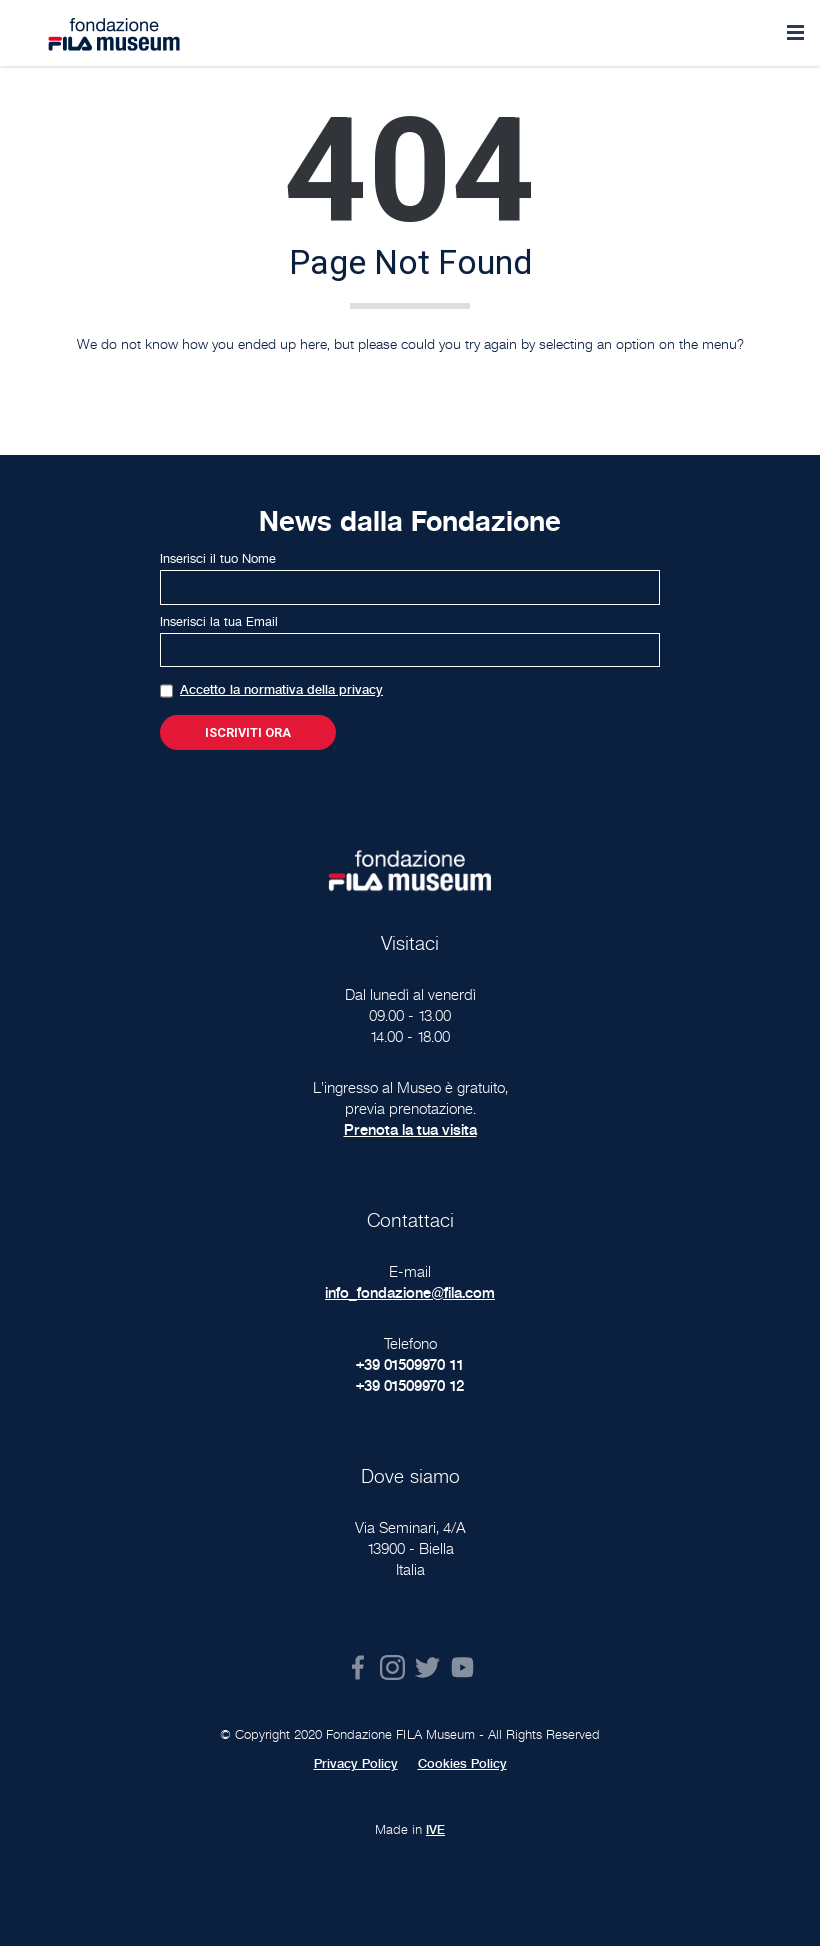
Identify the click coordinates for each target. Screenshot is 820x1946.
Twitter (427, 1667)
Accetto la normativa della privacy (281, 690)
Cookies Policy (462, 1764)
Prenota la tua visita (410, 1129)
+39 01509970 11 (410, 1364)
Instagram (392, 1667)
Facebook (357, 1667)
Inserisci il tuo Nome (218, 559)
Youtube (462, 1667)
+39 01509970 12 (410, 1385)
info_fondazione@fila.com (410, 1292)
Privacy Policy (356, 1764)
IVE (435, 1830)
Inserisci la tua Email (219, 622)
